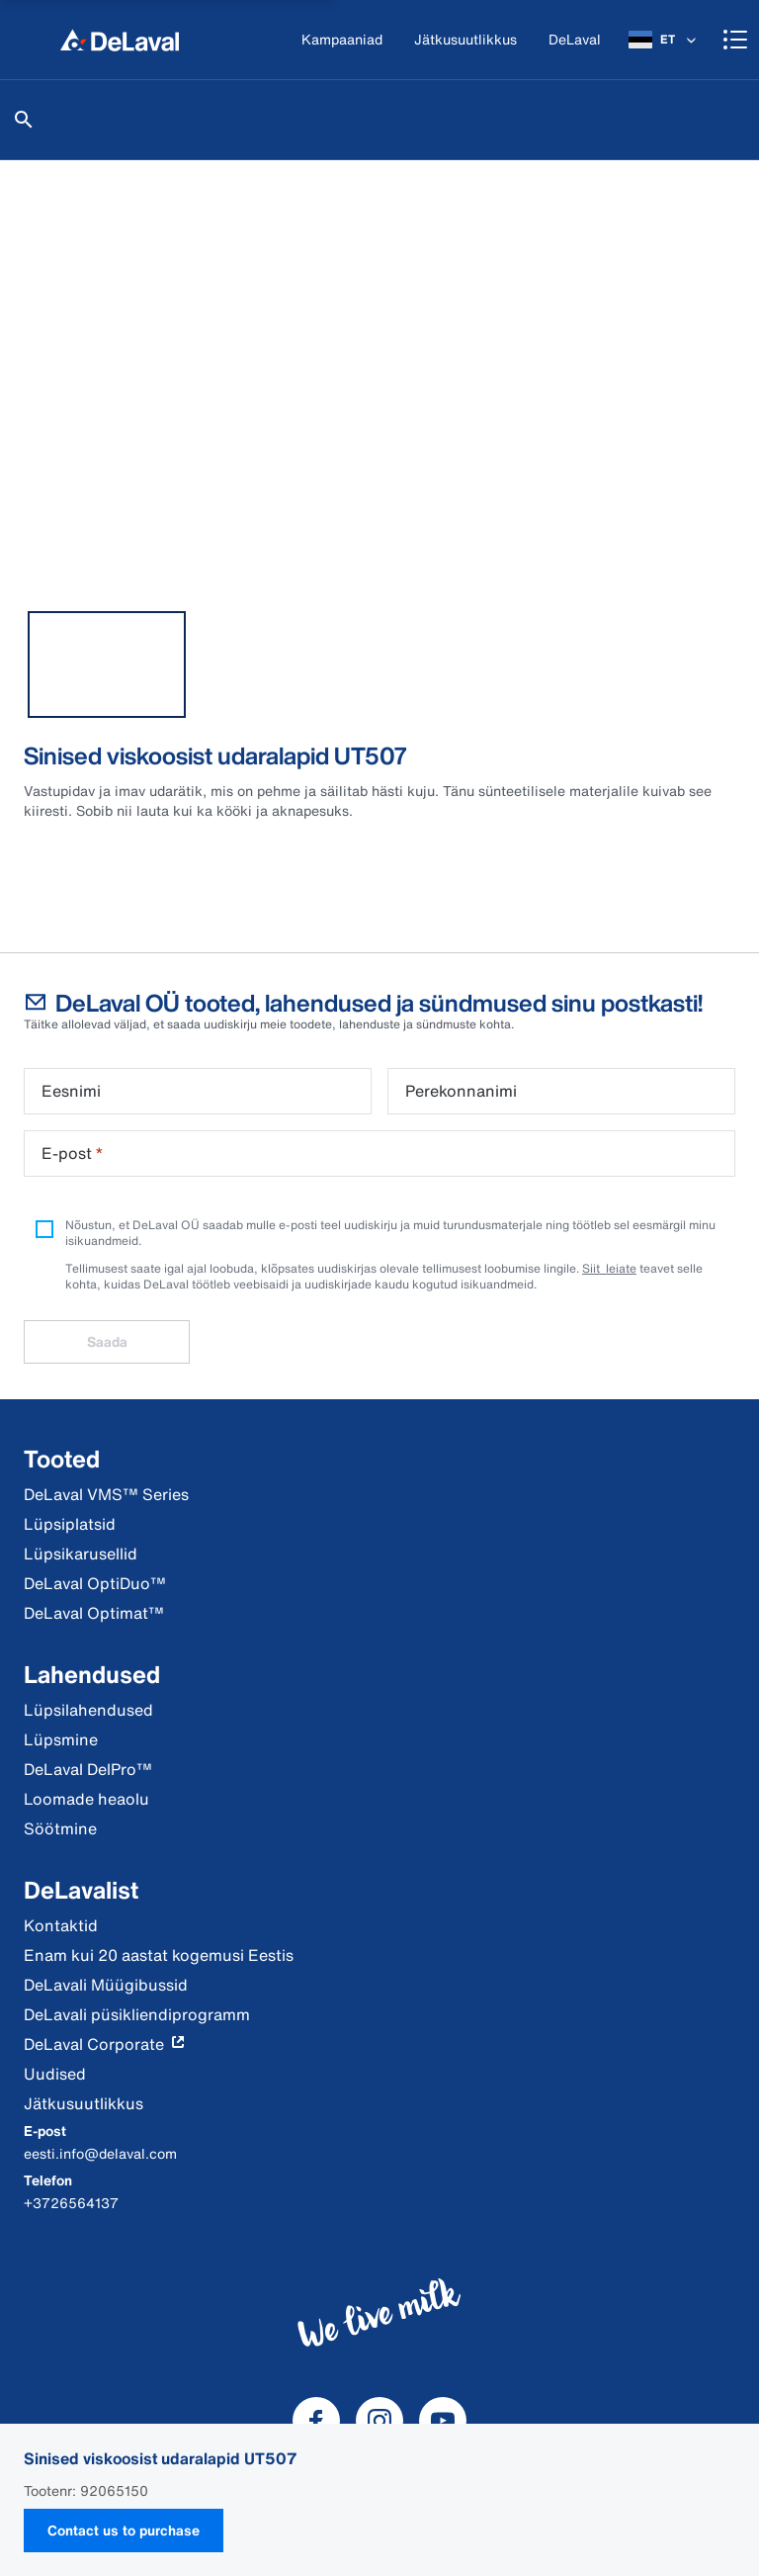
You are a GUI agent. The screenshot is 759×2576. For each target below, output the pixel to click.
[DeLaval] (575, 40)
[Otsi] (23, 119)
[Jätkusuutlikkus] (465, 40)
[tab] (107, 664)
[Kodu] (119, 39)
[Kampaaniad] (342, 40)
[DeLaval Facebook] (316, 2420)
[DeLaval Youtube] (442, 2420)
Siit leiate (609, 1268)
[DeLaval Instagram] (379, 2420)
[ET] (664, 39)
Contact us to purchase (123, 2530)
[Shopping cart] (735, 39)
